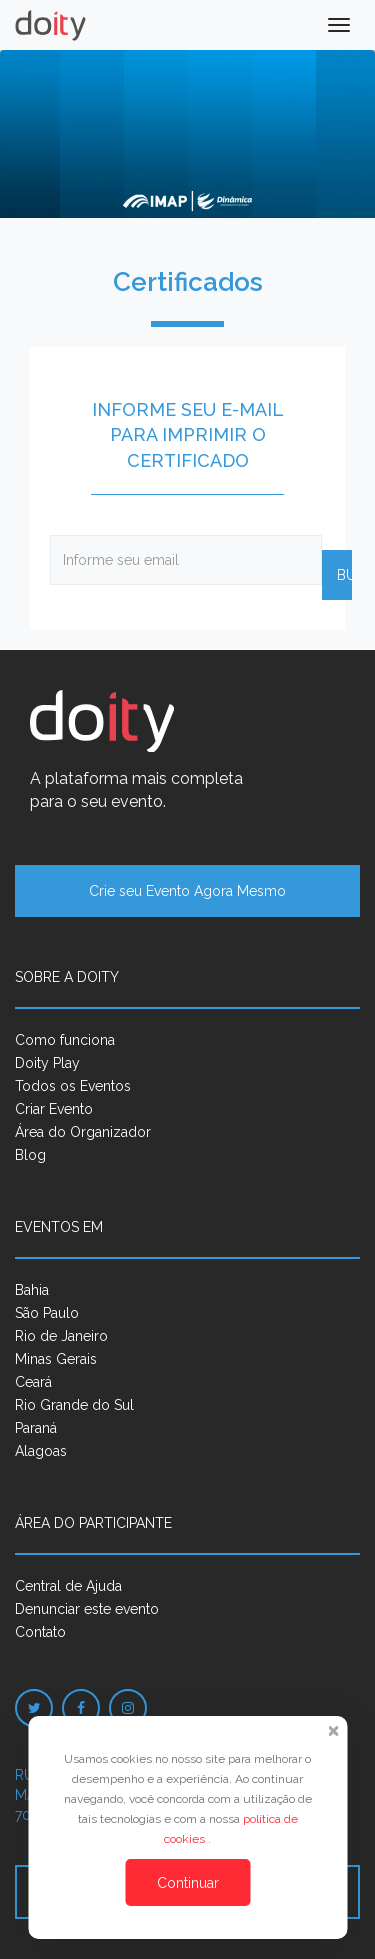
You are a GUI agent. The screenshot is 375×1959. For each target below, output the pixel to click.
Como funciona (65, 1040)
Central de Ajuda (68, 1586)
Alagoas (41, 1451)
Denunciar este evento (87, 1609)
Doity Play (47, 1063)
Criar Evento (54, 1109)
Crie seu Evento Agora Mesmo (187, 891)
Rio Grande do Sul (74, 1405)
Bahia (32, 1290)
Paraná (36, 1428)
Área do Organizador (83, 1132)
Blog (30, 1155)
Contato (40, 1632)
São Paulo (47, 1313)
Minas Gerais (56, 1359)
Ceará (33, 1382)
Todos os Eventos (73, 1086)
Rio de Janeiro (61, 1336)
